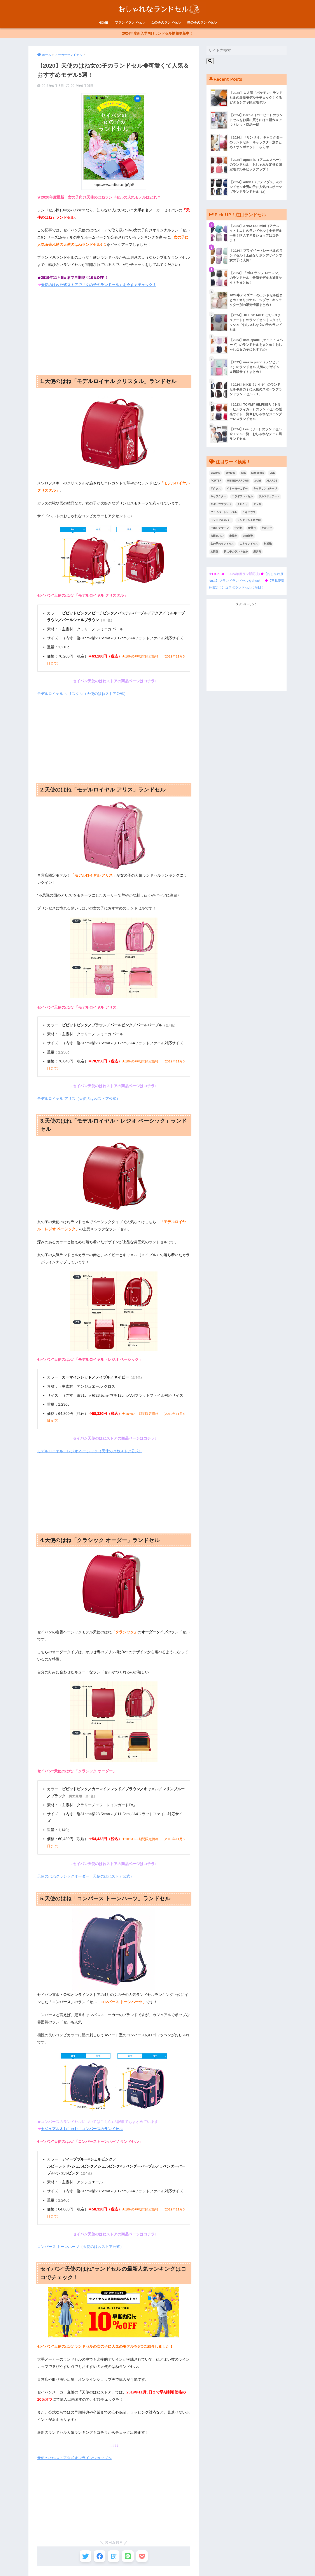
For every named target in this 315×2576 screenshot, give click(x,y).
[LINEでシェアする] (130, 2559)
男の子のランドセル (202, 22)
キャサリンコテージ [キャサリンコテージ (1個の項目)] (265, 491)
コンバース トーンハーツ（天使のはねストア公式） (80, 2248)
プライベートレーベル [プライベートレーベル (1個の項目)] (223, 515)
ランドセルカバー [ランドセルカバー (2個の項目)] (220, 523)
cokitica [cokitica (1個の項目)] (230, 476)
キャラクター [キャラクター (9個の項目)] (218, 499)
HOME (103, 22)
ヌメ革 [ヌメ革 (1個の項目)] (257, 507)
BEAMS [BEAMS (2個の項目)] (215, 476)
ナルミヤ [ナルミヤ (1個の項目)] (242, 507)
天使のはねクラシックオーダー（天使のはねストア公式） (85, 1878)
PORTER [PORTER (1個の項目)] (215, 483)
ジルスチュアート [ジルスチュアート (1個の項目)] (269, 499)
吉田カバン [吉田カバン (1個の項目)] (217, 539)
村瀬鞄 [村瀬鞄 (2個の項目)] (268, 547)
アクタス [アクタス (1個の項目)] (215, 491)
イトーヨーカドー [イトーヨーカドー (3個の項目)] (237, 491)
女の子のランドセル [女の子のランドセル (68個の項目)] (222, 547)
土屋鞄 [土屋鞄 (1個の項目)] (233, 539)
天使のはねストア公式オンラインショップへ (74, 2459)
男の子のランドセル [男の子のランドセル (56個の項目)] (236, 554)
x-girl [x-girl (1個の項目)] (257, 483)
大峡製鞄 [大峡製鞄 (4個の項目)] (248, 539)
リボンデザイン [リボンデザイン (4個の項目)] (219, 531)
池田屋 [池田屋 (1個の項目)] (214, 554)
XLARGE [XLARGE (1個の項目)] (271, 483)
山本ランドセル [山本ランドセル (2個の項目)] (249, 547)
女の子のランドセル (165, 22)
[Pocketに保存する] (146, 2559)
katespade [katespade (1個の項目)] (257, 476)
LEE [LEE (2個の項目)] (272, 476)
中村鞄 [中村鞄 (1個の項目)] (238, 531)
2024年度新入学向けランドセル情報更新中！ (157, 34)
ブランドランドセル (129, 22)
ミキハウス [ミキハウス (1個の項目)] (249, 515)
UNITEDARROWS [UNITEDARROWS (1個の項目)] (238, 483)
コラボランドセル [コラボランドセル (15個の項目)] (242, 499)
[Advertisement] (113, 333)
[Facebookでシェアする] (98, 2559)
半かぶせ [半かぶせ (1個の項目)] (266, 531)
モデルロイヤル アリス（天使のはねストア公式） (78, 1100)
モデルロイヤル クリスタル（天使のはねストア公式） (82, 695)
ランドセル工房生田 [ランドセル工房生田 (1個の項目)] (249, 523)
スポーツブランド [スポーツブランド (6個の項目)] (220, 507)
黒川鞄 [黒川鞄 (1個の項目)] (257, 554)
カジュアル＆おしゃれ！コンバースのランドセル (82, 2130)
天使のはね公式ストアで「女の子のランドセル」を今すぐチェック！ (98, 286)
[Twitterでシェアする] (81, 2559)
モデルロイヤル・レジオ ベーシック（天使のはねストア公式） (89, 1453)
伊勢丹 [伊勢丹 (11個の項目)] (252, 531)
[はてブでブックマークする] (114, 2559)
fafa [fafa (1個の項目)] (243, 476)
